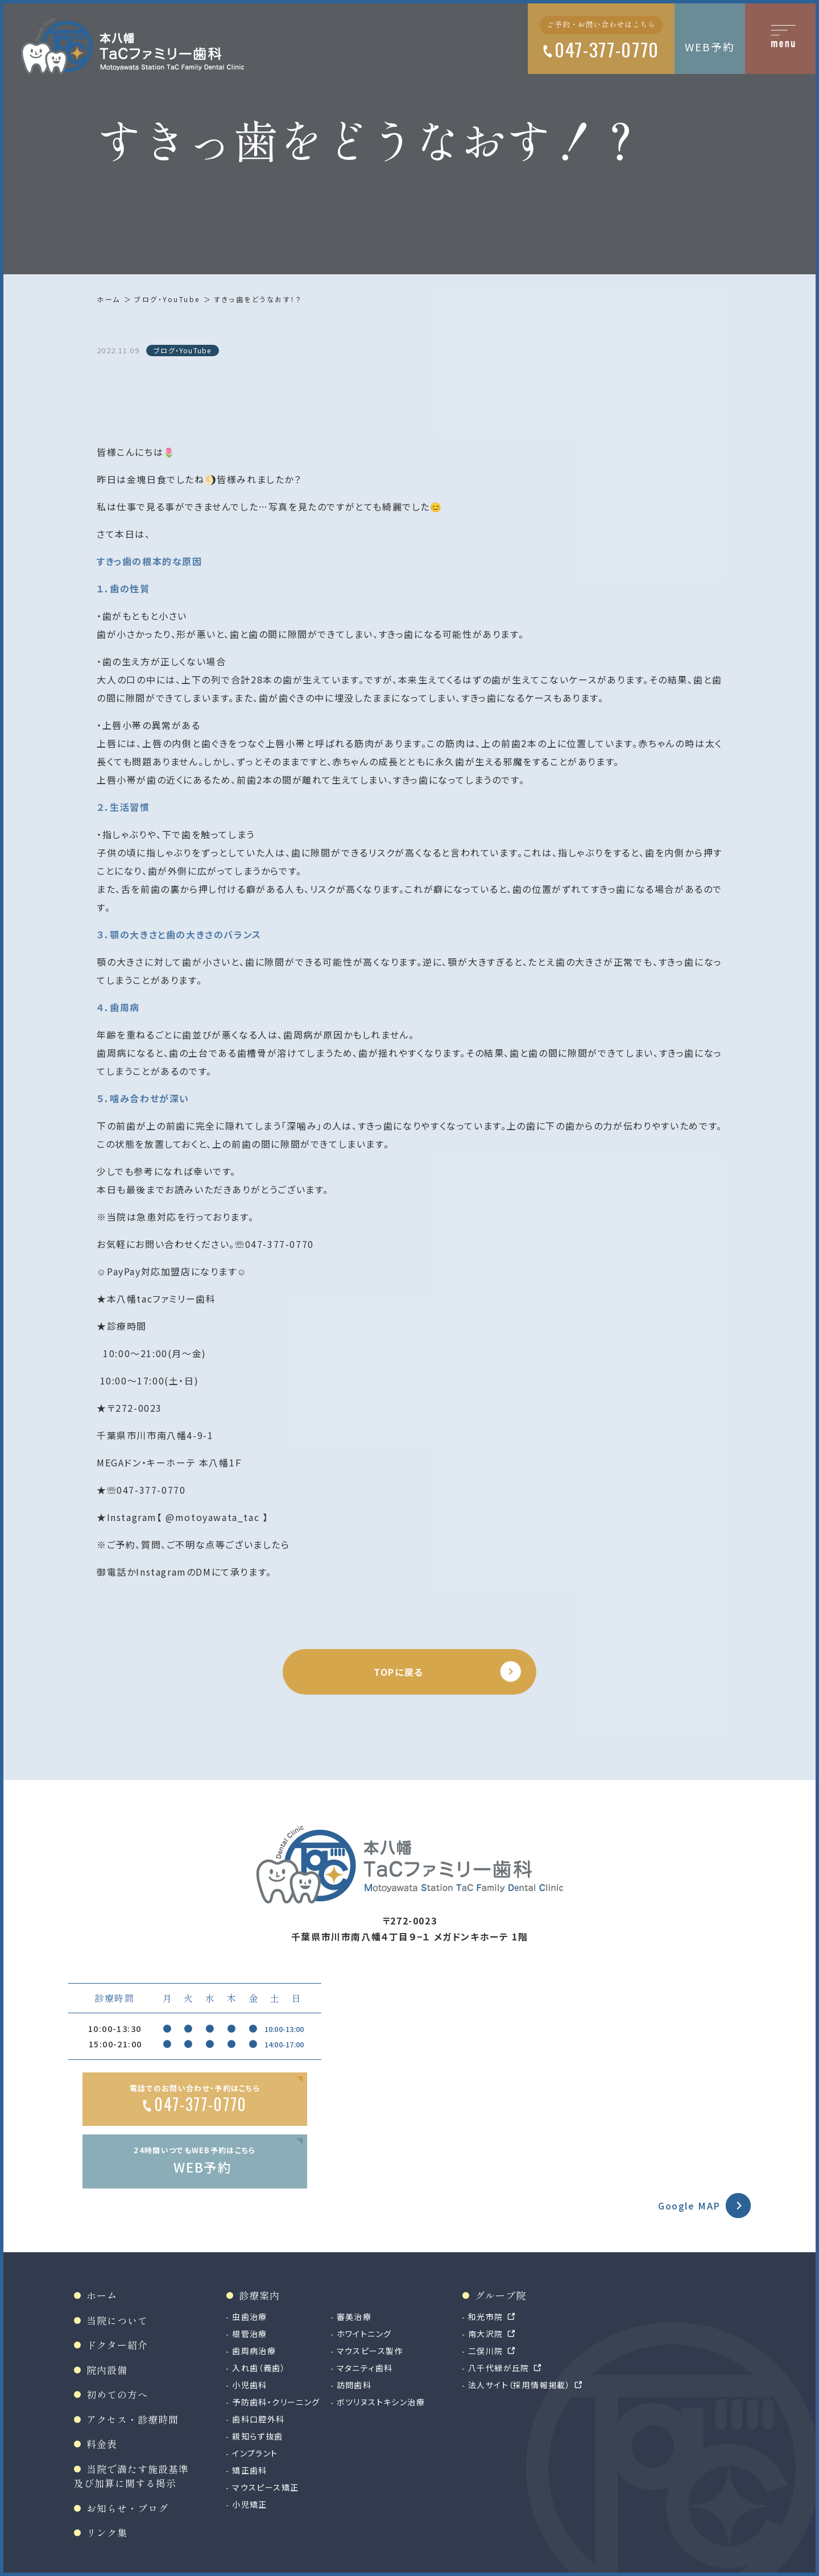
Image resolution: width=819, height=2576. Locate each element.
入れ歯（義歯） (259, 2367)
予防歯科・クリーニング (276, 2402)
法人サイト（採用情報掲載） (519, 2384)
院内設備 (106, 2370)
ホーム (109, 299)
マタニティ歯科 (365, 2367)
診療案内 (259, 2295)
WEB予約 (709, 46)
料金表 (101, 2444)
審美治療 (354, 2316)
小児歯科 (249, 2384)
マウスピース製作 (370, 2350)
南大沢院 (485, 2333)
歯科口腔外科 (258, 2419)
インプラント (255, 2453)
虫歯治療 (249, 2316)
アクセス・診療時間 (132, 2419)
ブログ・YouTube (167, 299)
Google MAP (689, 2205)
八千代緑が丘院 (499, 2367)
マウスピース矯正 (265, 2487)
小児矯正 (249, 2504)
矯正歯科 (249, 2470)
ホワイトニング (364, 2333)
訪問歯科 (354, 2384)
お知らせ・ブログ (127, 2508)
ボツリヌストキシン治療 (381, 2402)
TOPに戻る (399, 1672)
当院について (117, 2320)
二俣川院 (485, 2350)
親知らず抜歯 (257, 2436)
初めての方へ (117, 2394)
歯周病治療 (254, 2350)
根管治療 (249, 2333)
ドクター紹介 (117, 2345)
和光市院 (485, 2316)
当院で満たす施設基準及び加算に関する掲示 (131, 2476)
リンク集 (106, 2532)
